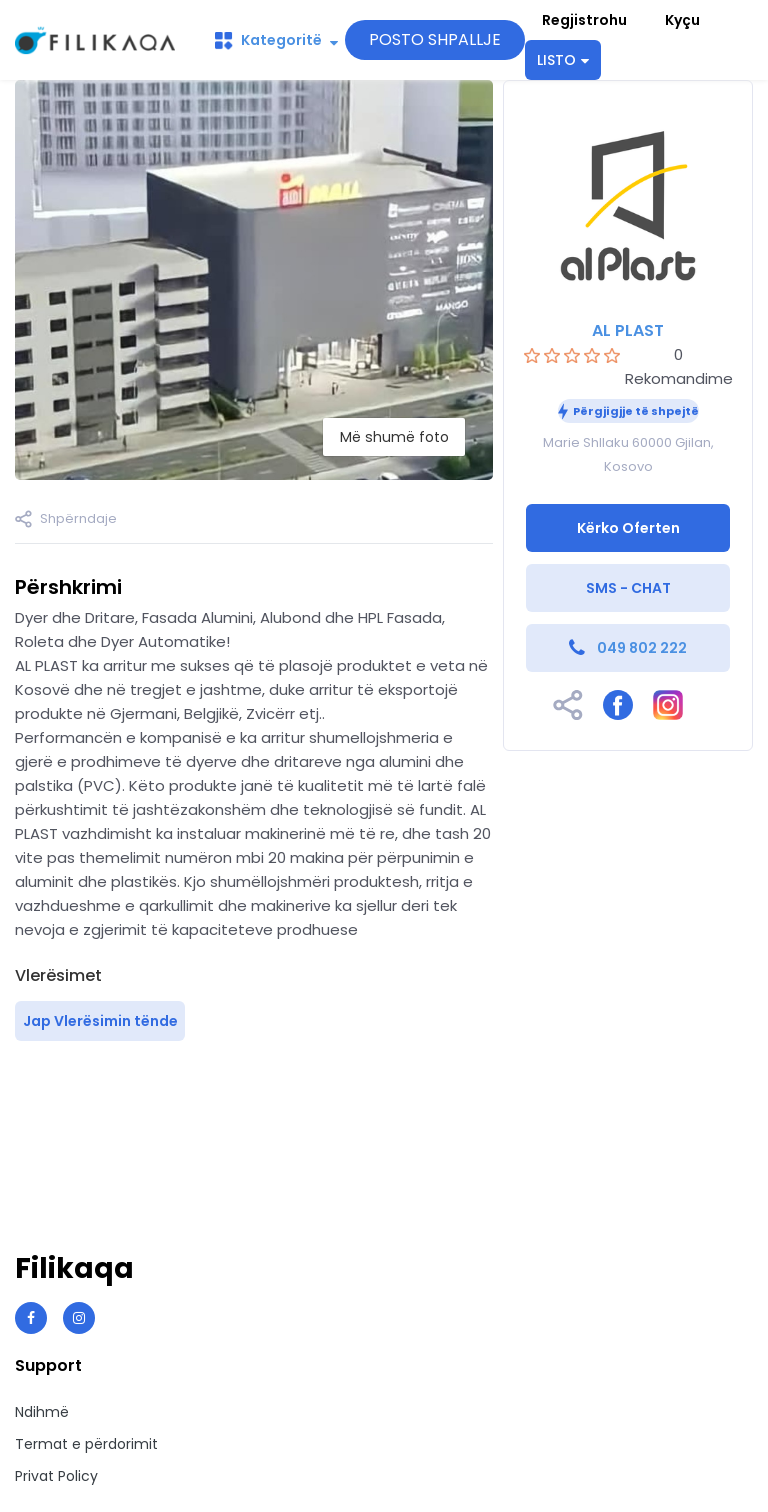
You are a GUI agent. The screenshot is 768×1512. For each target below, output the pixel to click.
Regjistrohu (584, 20)
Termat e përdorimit (86, 1444)
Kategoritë (276, 40)
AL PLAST (628, 330)
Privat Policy (56, 1476)
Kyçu (682, 20)
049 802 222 (642, 648)
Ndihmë (42, 1412)
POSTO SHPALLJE (435, 39)
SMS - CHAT (628, 588)
